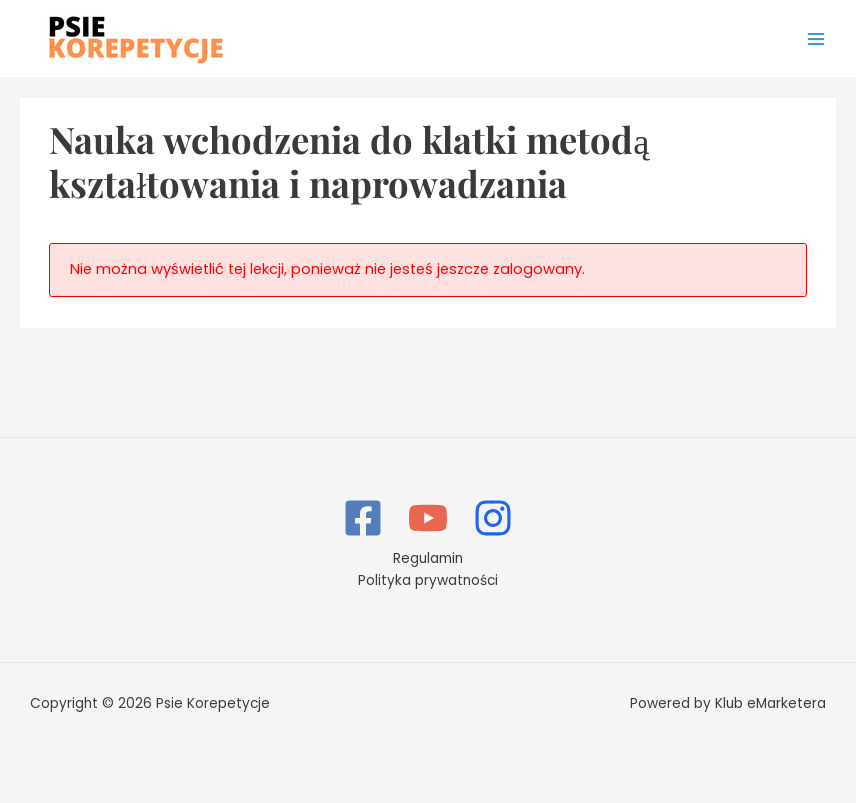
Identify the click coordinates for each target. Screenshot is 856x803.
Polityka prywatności (428, 580)
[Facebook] (363, 518)
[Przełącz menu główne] (816, 38)
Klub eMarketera (770, 703)
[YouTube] (428, 518)
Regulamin (428, 558)
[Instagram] (493, 518)
